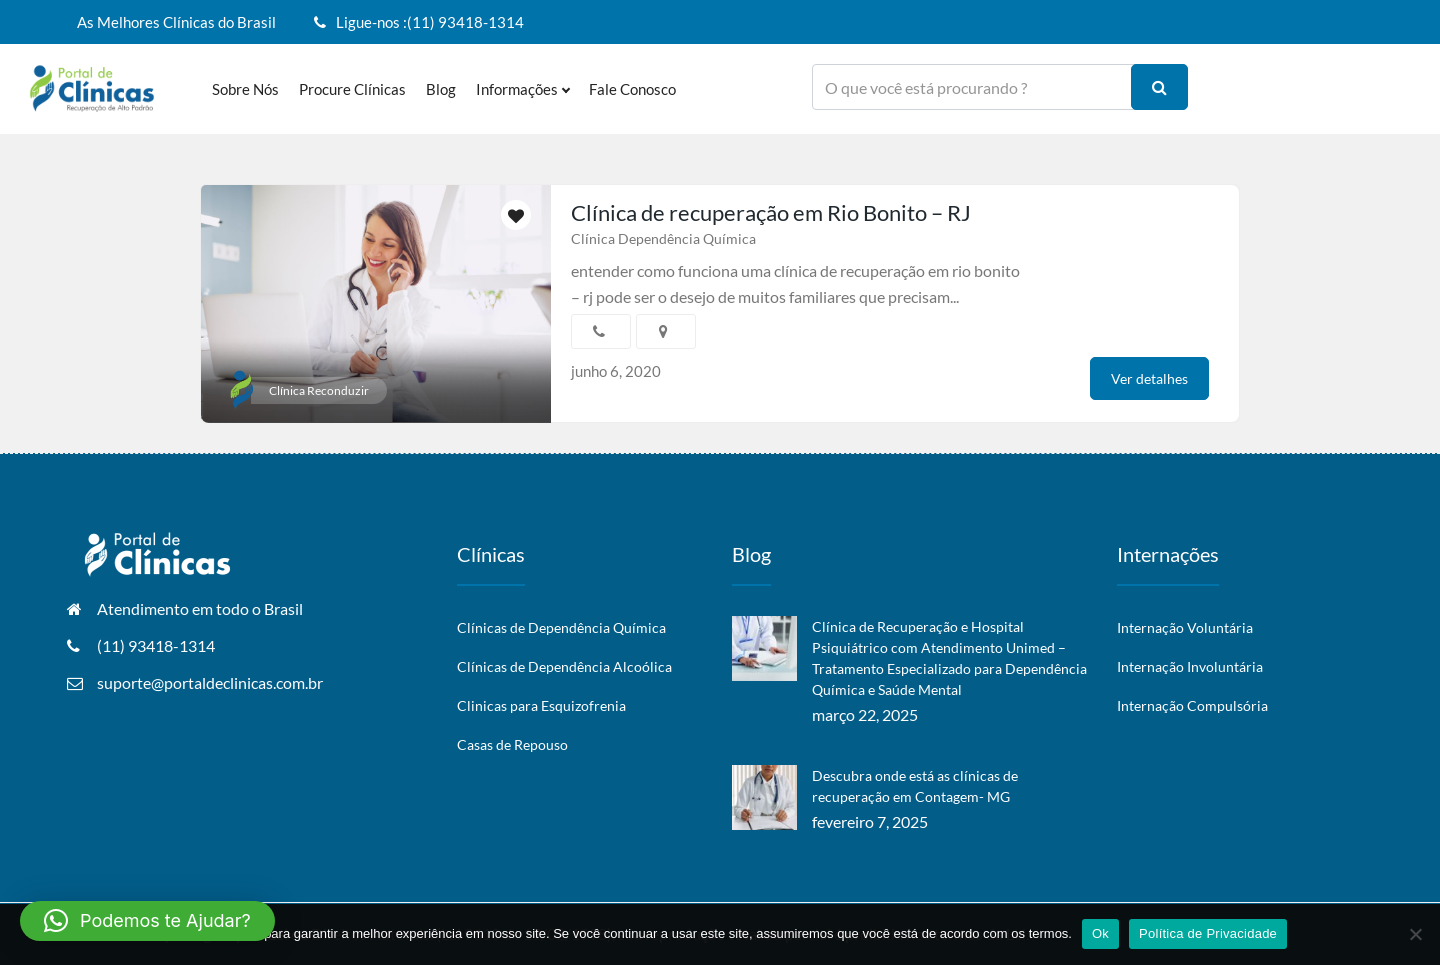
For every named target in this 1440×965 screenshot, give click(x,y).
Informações (522, 89)
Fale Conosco (632, 89)
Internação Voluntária (1185, 627)
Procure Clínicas (352, 89)
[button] (147, 921)
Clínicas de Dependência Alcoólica (564, 666)
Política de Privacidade (1208, 933)
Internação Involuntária (1190, 666)
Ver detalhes (1149, 378)
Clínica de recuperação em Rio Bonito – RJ (771, 212)
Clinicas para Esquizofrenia (541, 705)
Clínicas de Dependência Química (561, 627)
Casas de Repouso (512, 744)
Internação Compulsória (1192, 705)
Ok (1100, 933)
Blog (441, 89)
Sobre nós (245, 89)
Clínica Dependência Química (663, 238)
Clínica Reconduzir (319, 390)
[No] (1415, 934)
